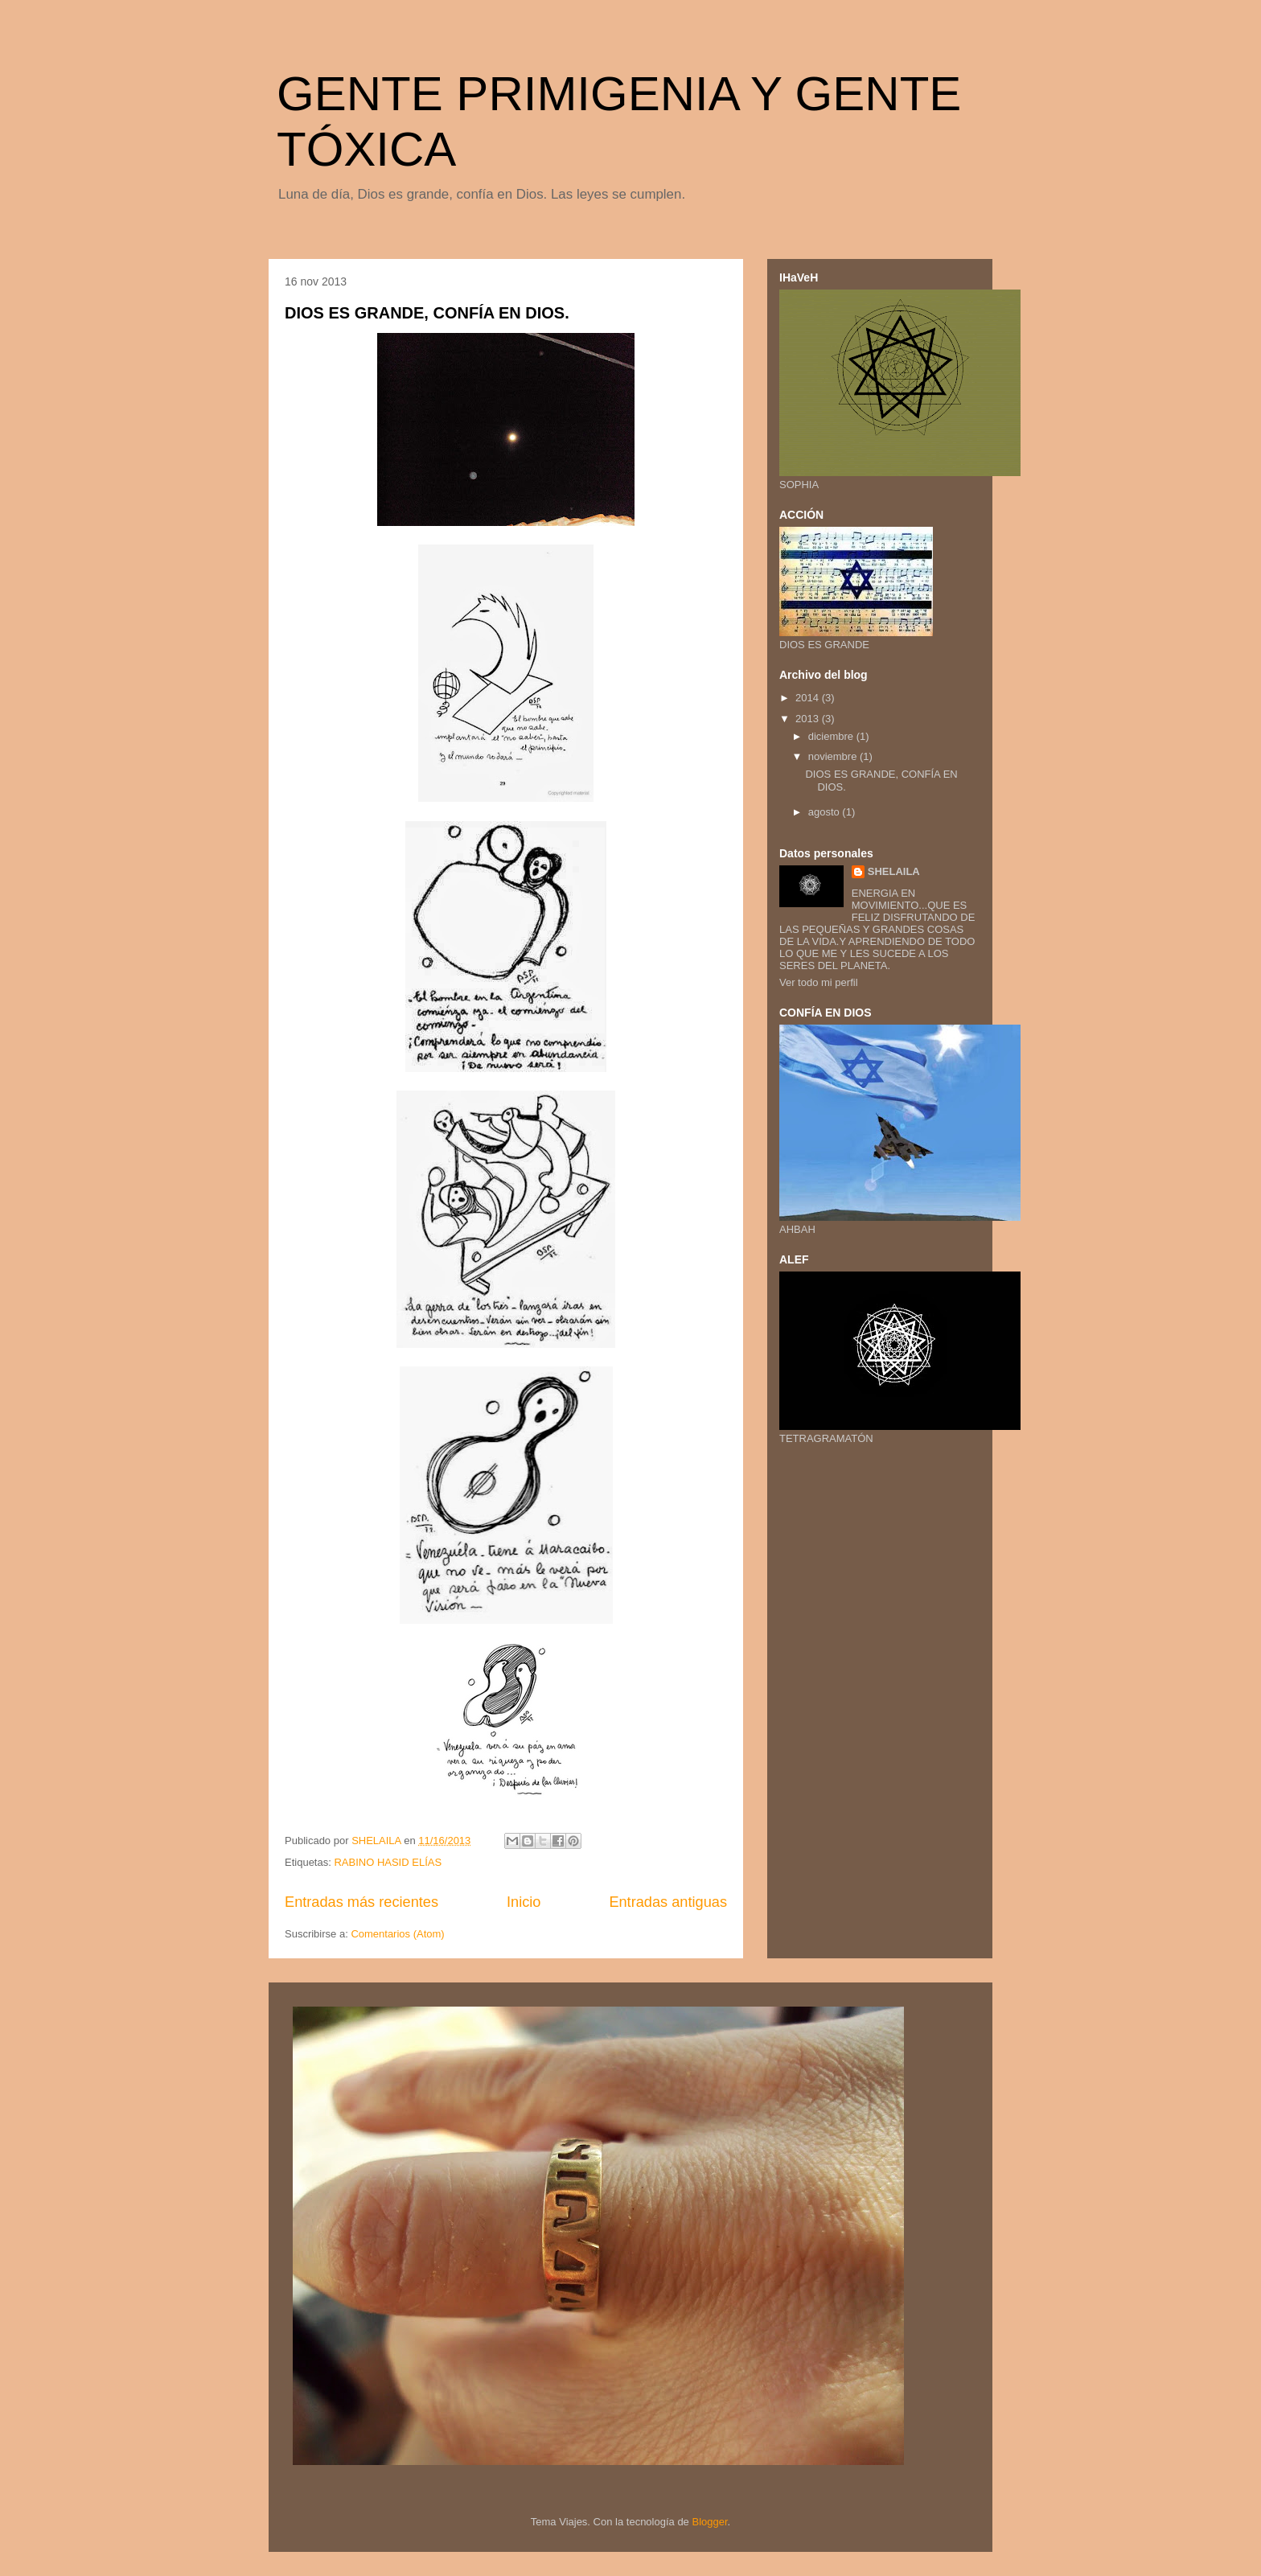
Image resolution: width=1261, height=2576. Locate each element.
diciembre (832, 736)
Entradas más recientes (361, 1902)
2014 (808, 698)
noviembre (834, 756)
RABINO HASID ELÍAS (388, 1862)
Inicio (523, 1902)
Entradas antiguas (668, 1902)
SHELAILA (894, 871)
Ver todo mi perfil (818, 982)
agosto (825, 812)
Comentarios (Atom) (397, 1934)
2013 (808, 719)
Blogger (709, 2522)
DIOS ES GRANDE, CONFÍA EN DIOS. (427, 313)
